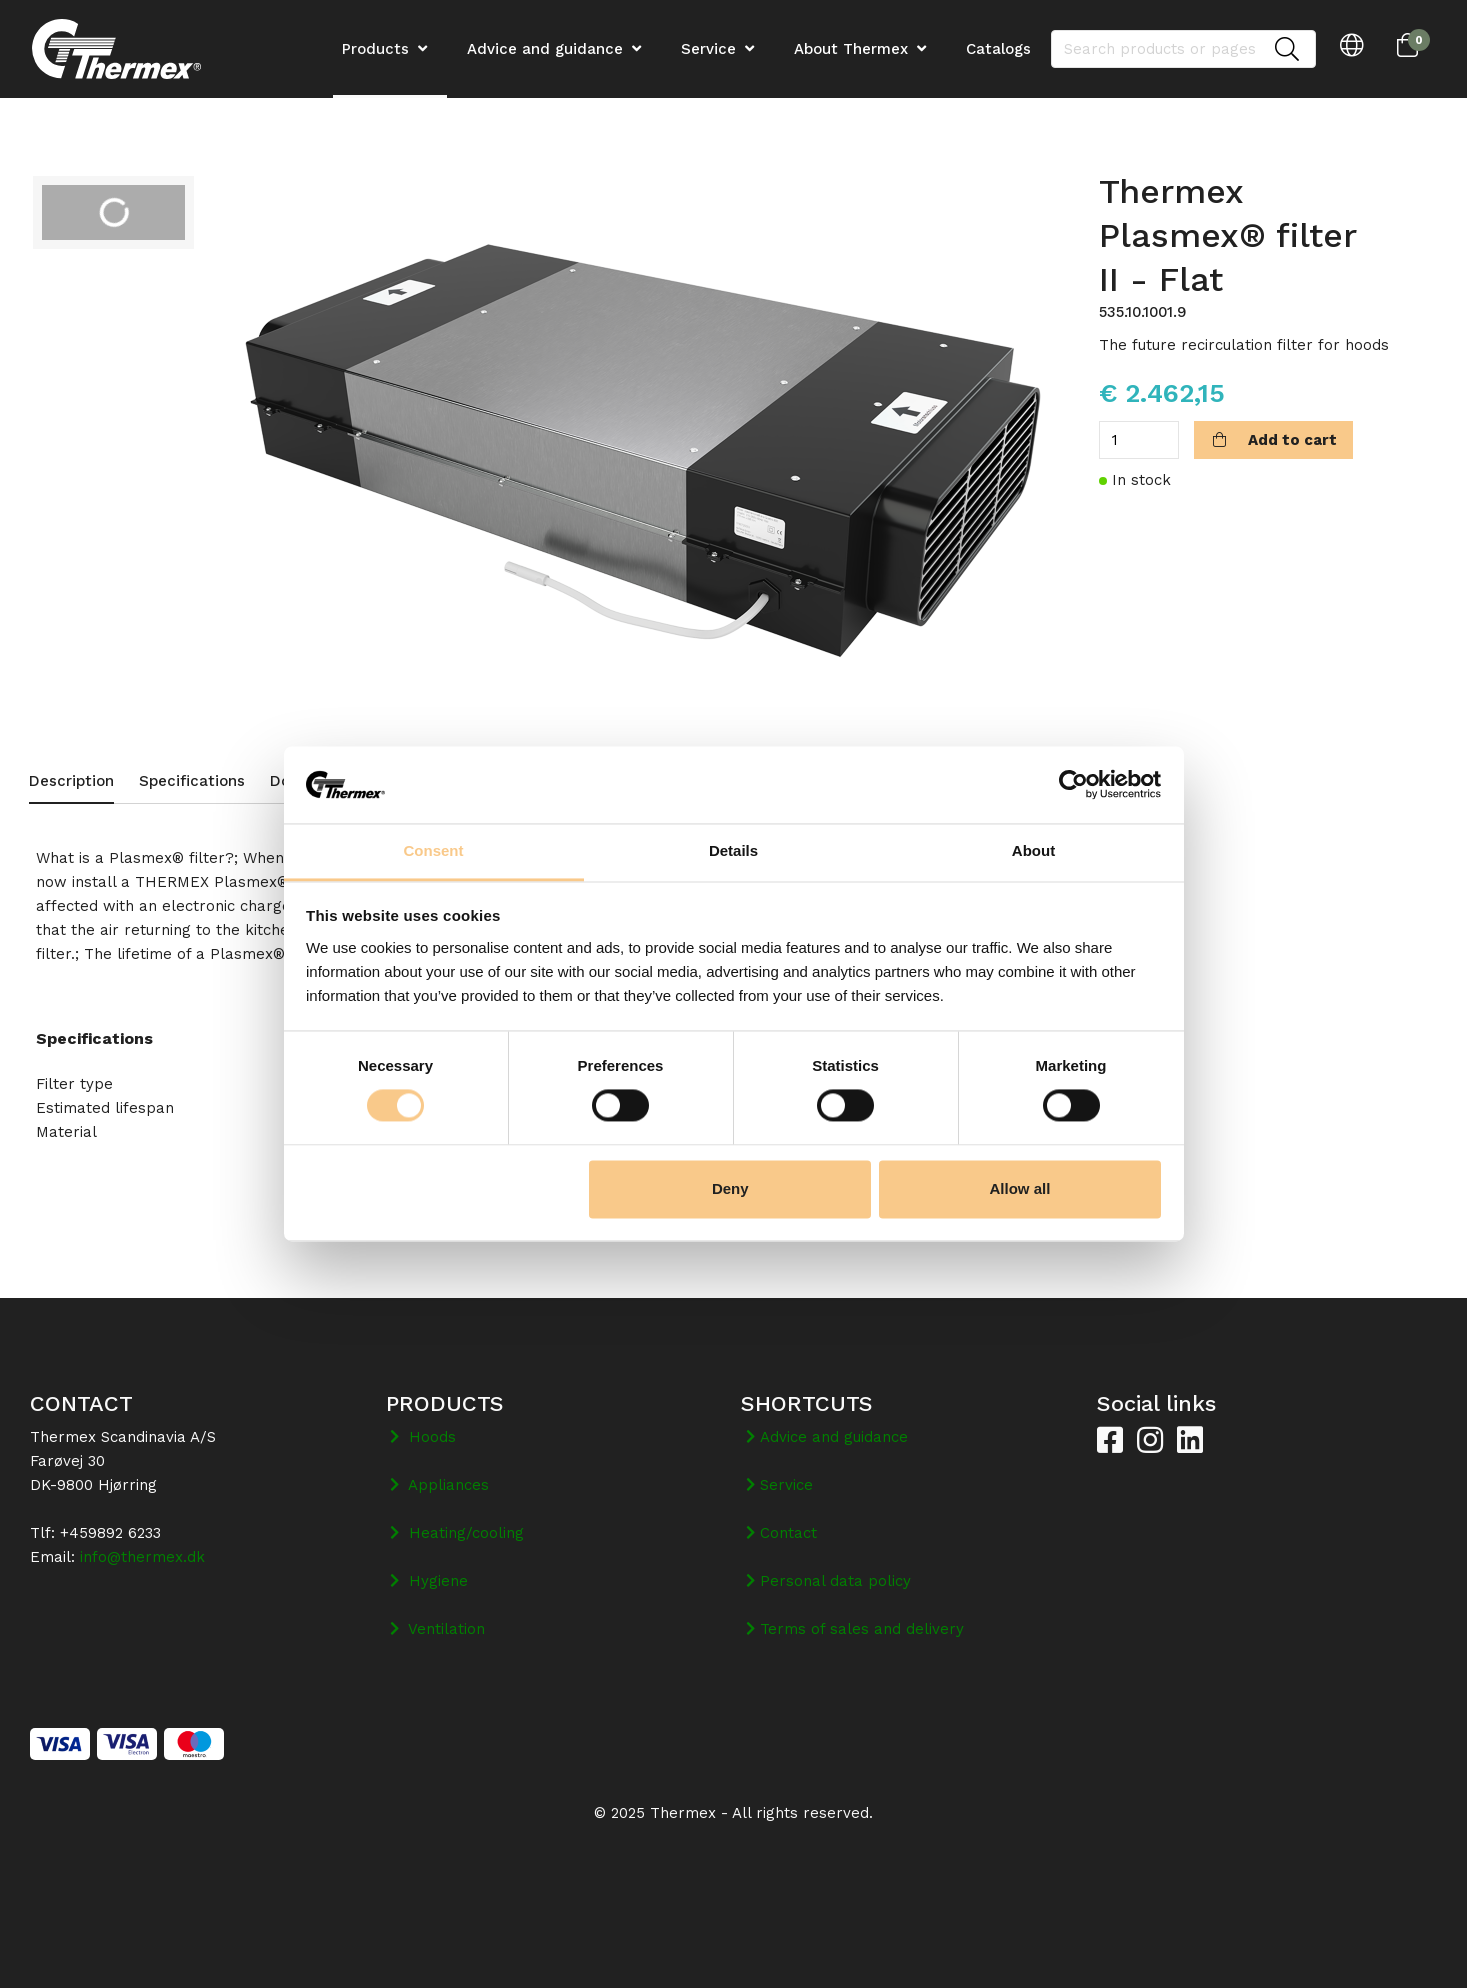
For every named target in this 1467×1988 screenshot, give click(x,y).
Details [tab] (733, 850)
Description (71, 781)
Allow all (1020, 1188)
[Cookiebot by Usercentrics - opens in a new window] (1073, 785)
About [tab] (1033, 850)
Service (708, 49)
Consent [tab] (434, 850)
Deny (730, 1188)
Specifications (192, 781)
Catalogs (998, 49)
